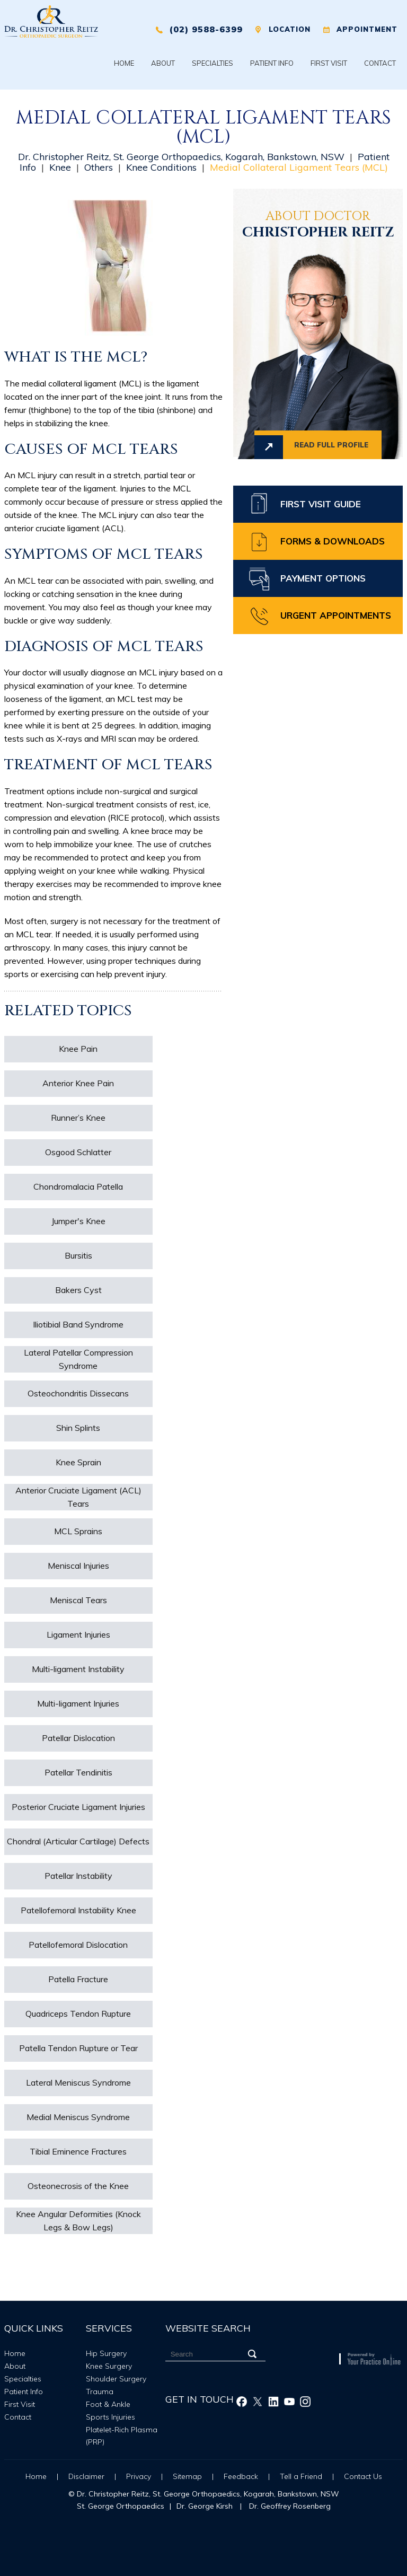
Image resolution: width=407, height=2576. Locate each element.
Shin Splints (78, 1427)
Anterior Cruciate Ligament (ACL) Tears (78, 1497)
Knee (60, 167)
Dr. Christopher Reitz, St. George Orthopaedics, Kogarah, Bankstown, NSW (181, 157)
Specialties (212, 63)
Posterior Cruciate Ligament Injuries (78, 1806)
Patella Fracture (78, 1979)
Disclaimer (86, 2476)
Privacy (138, 2476)
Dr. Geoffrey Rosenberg (290, 2506)
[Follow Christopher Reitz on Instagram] (305, 2402)
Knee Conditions (161, 167)
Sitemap (187, 2476)
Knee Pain (78, 1048)
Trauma (99, 2391)
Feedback (241, 2476)
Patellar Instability (78, 1875)
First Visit (329, 63)
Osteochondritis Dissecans (78, 1393)
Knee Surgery (109, 2366)
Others (98, 167)
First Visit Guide (320, 503)
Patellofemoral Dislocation (78, 1944)
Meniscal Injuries (78, 1565)
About (163, 63)
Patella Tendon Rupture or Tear (78, 2048)
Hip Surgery (106, 2353)
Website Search (208, 2328)
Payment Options (323, 578)
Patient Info (272, 63)
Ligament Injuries (78, 1634)
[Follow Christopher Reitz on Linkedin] (273, 2402)
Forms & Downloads (332, 541)
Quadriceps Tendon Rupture (78, 2013)
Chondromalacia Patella (78, 1186)
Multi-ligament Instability (78, 1669)
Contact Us (363, 2476)
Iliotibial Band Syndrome (78, 1324)
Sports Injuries (110, 2417)
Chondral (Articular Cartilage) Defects (78, 1841)
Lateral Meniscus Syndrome (78, 2082)
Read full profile (331, 445)
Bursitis (78, 1255)
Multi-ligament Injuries (78, 1703)
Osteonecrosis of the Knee (78, 2186)
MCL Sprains (78, 1531)
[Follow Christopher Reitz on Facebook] (242, 2402)
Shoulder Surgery (116, 2379)
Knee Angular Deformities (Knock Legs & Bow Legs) (78, 2220)
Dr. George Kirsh (204, 2506)
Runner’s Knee (78, 1117)
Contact (380, 63)
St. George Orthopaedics (120, 2506)
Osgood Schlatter (78, 1152)
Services (109, 2328)
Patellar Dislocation (78, 1738)
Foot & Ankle (108, 2404)
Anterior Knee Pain (78, 1083)
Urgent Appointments (335, 615)
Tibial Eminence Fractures (78, 2151)
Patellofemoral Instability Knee (78, 1910)
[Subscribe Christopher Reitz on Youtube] (289, 2402)
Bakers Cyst (78, 1290)
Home (124, 63)
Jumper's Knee (78, 1221)
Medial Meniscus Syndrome (78, 2117)
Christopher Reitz (318, 226)
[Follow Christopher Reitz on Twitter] (258, 2402)
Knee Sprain (78, 1462)
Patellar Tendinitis (78, 1772)
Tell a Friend (302, 2476)
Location (290, 29)
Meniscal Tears (78, 1600)
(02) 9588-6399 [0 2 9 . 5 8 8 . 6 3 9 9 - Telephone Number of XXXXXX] (206, 29)
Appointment (367, 29)
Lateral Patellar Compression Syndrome (78, 1359)
